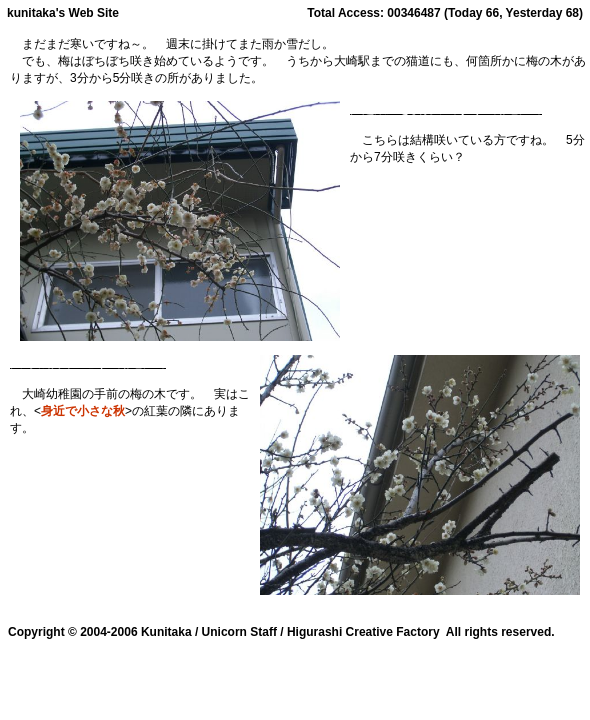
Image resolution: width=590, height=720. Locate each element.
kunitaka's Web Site (63, 13)
